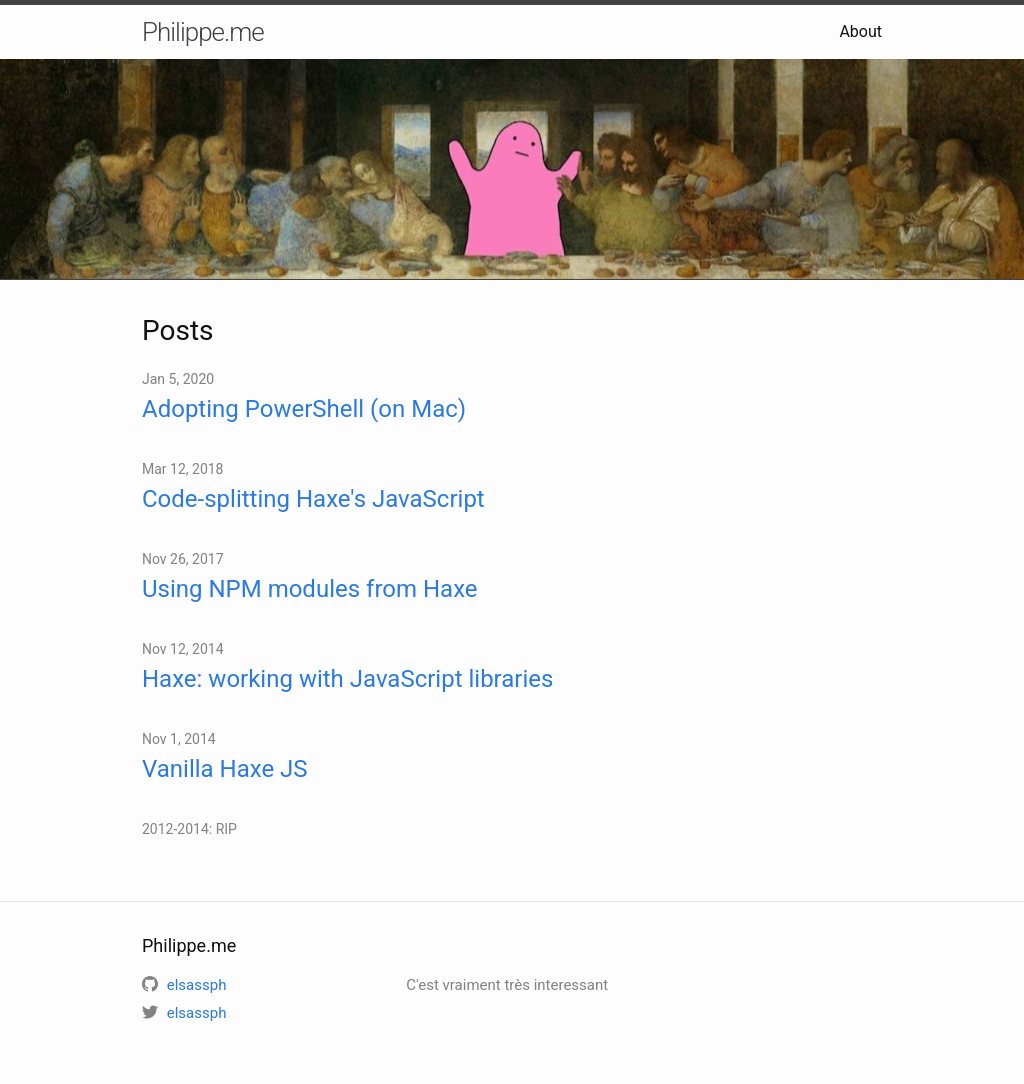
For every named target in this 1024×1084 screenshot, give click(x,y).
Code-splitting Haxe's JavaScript (313, 499)
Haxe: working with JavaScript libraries (347, 679)
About (860, 31)
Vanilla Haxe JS (225, 769)
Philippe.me (203, 32)
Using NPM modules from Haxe (310, 589)
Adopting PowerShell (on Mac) (304, 409)
